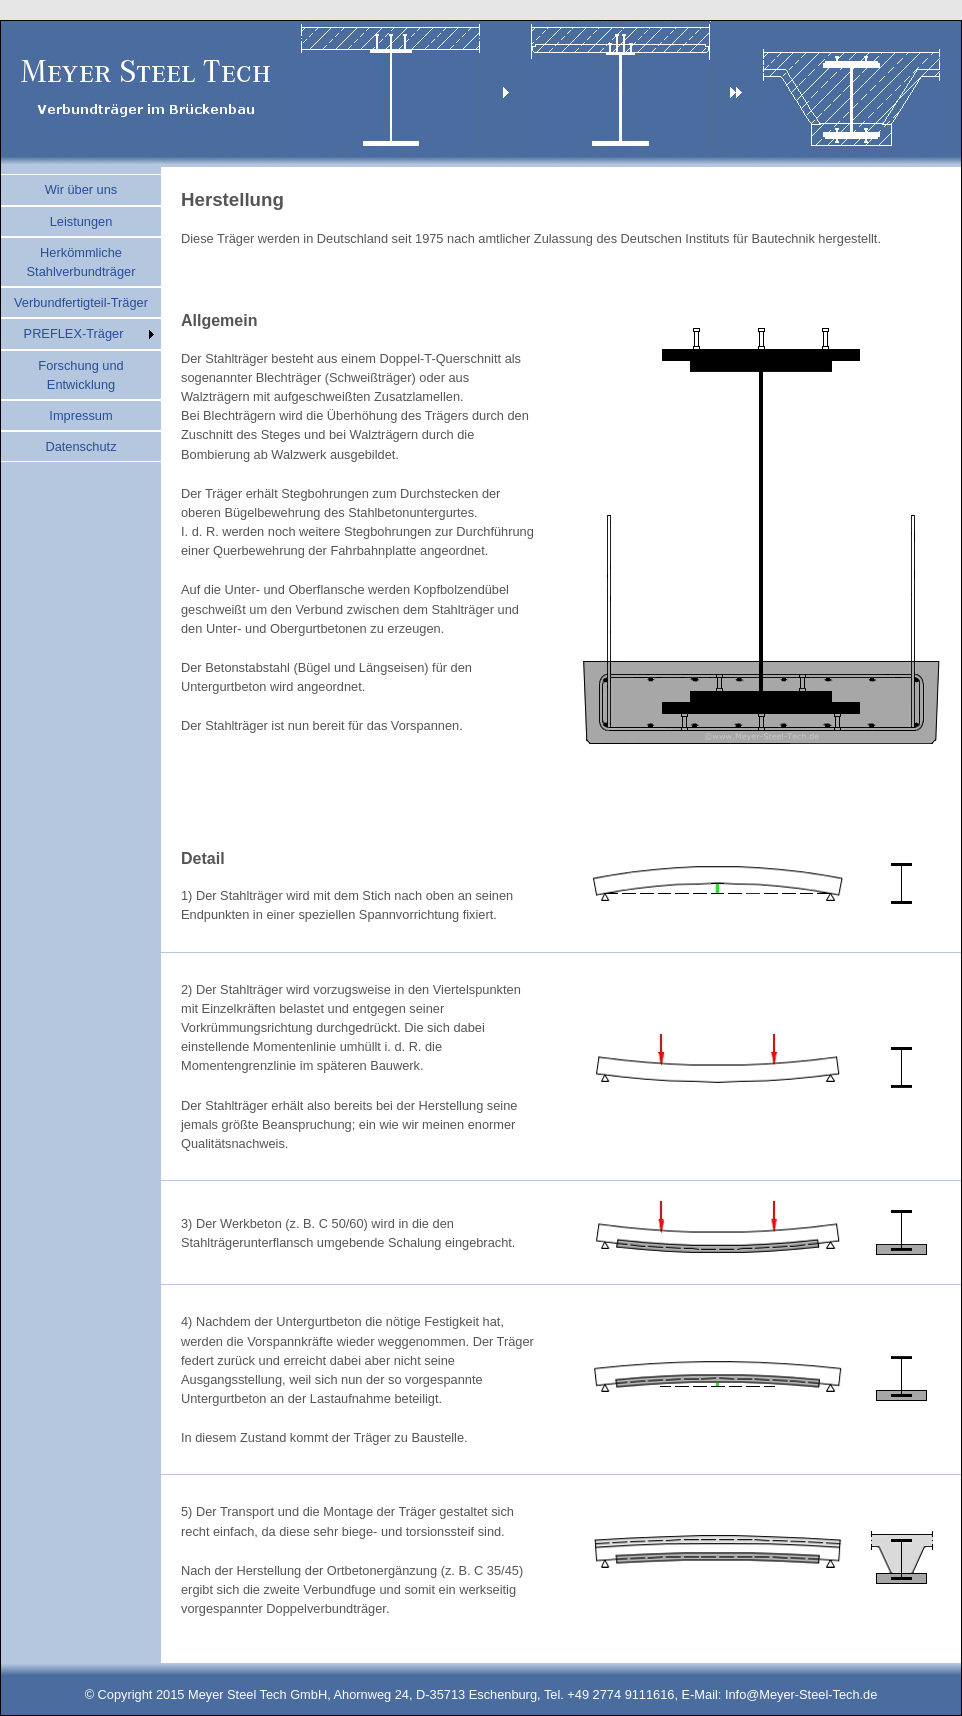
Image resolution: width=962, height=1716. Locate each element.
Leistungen (81, 221)
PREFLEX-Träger (74, 333)
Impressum (80, 415)
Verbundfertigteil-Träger (81, 302)
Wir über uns (81, 189)
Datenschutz (80, 446)
